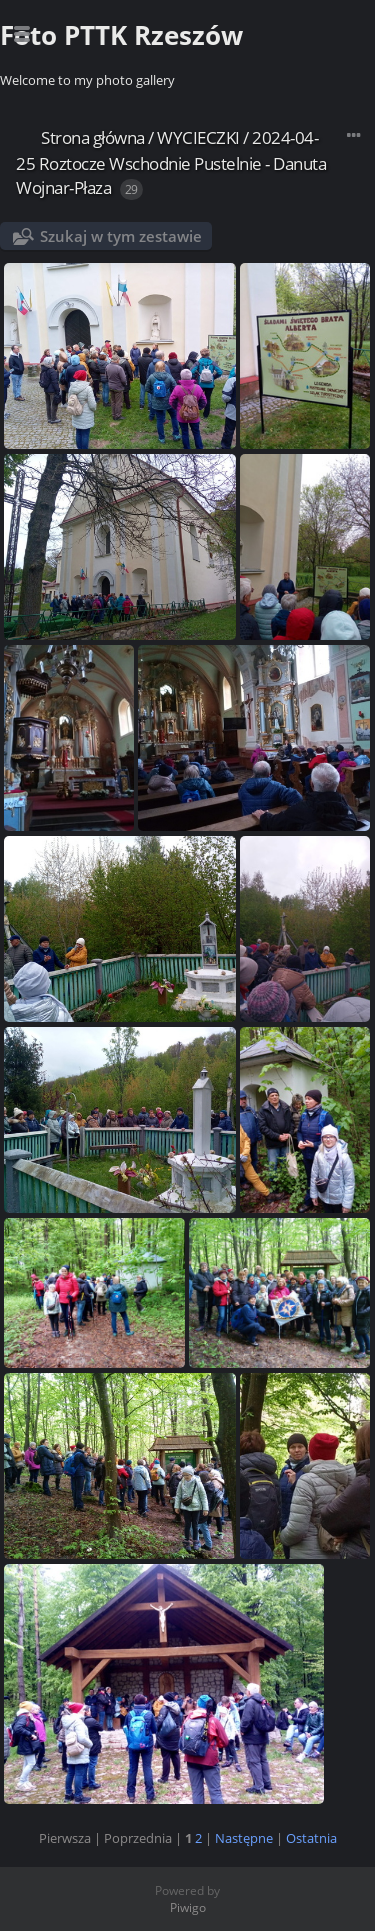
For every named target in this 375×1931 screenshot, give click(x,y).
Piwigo (188, 1907)
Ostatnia (311, 1838)
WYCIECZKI (198, 137)
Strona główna (93, 137)
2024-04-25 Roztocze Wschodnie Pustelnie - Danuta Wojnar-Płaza (171, 162)
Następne (244, 1838)
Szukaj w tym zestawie (121, 236)
